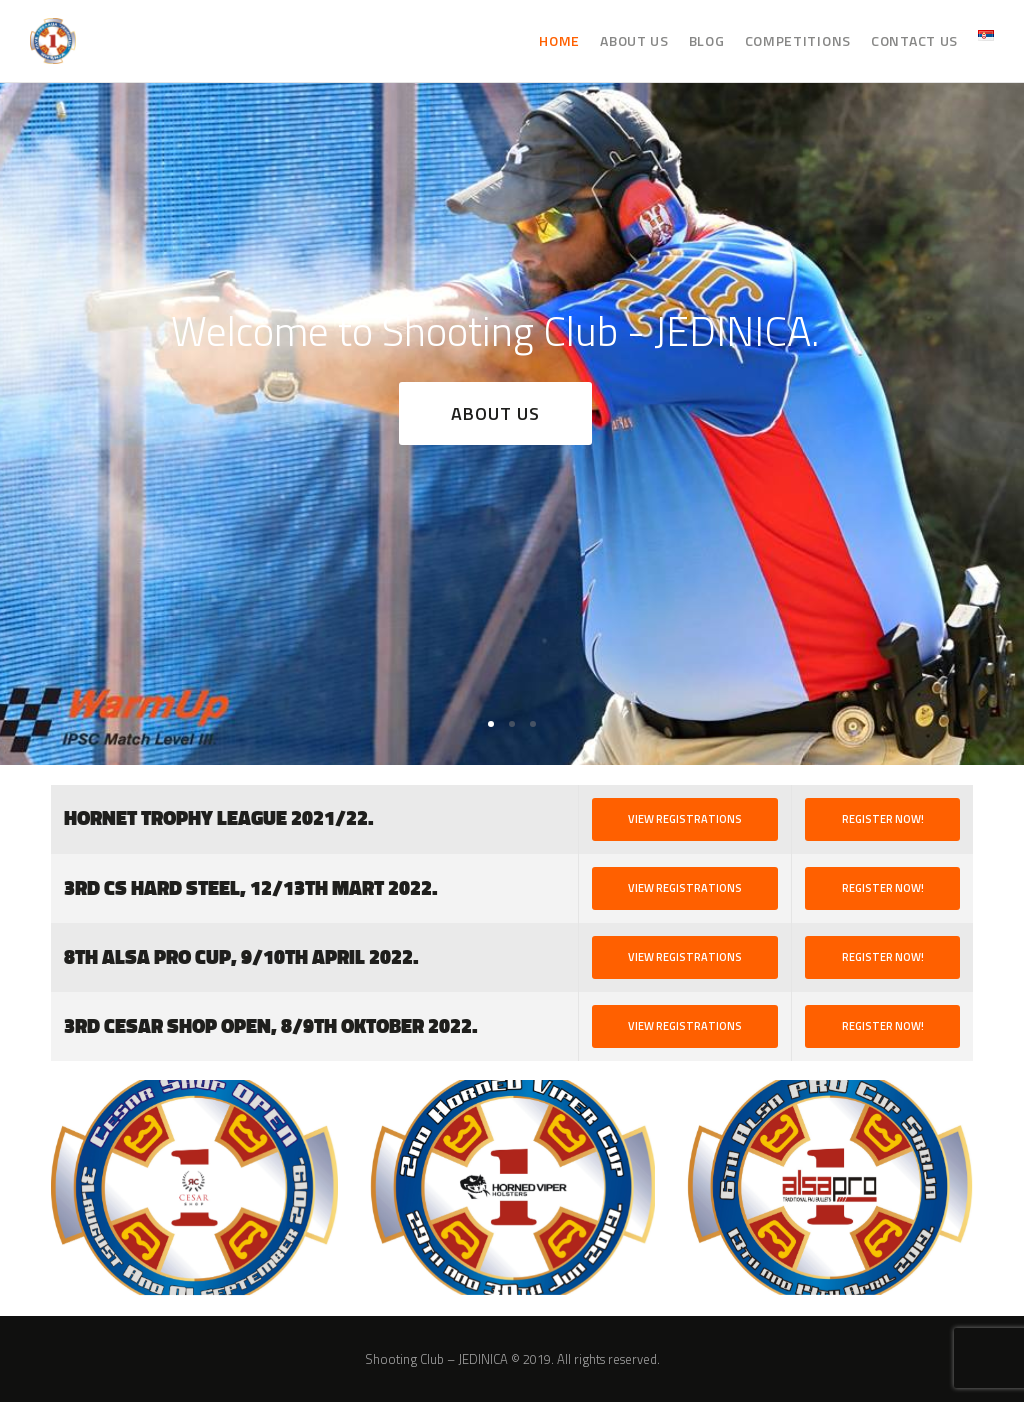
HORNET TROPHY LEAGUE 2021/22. (219, 818)
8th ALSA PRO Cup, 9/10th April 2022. (241, 957)
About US (495, 413)
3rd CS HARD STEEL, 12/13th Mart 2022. (251, 888)
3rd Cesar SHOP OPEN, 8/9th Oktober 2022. (271, 1026)
